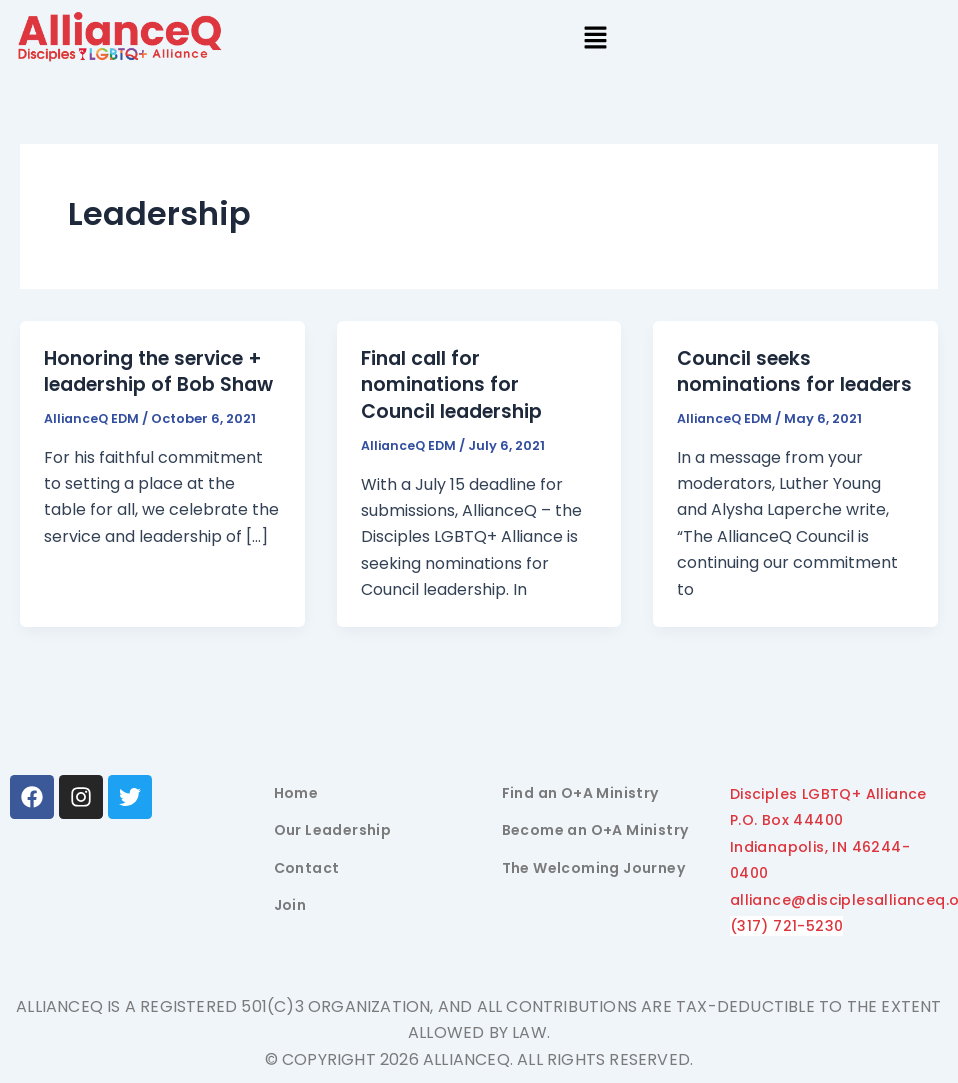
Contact (307, 870)
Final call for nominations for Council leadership (457, 384)
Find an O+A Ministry (580, 795)
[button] (596, 40)
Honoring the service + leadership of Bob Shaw (159, 384)
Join (290, 908)
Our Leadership (333, 833)
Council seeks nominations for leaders (759, 384)
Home (296, 795)
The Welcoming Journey (593, 870)
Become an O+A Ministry (595, 833)
